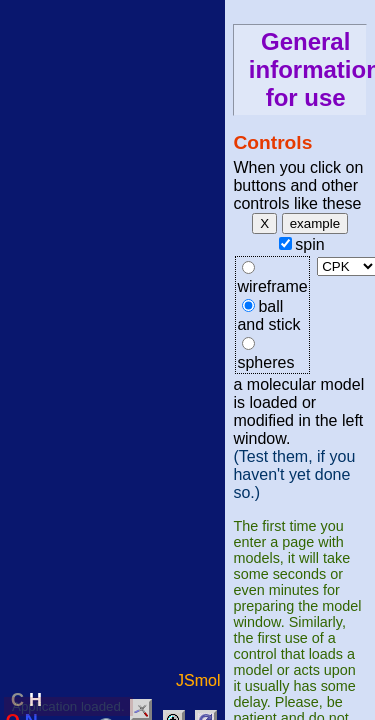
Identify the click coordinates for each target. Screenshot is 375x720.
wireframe (272, 286)
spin (309, 244)
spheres (265, 362)
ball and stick (268, 315)
